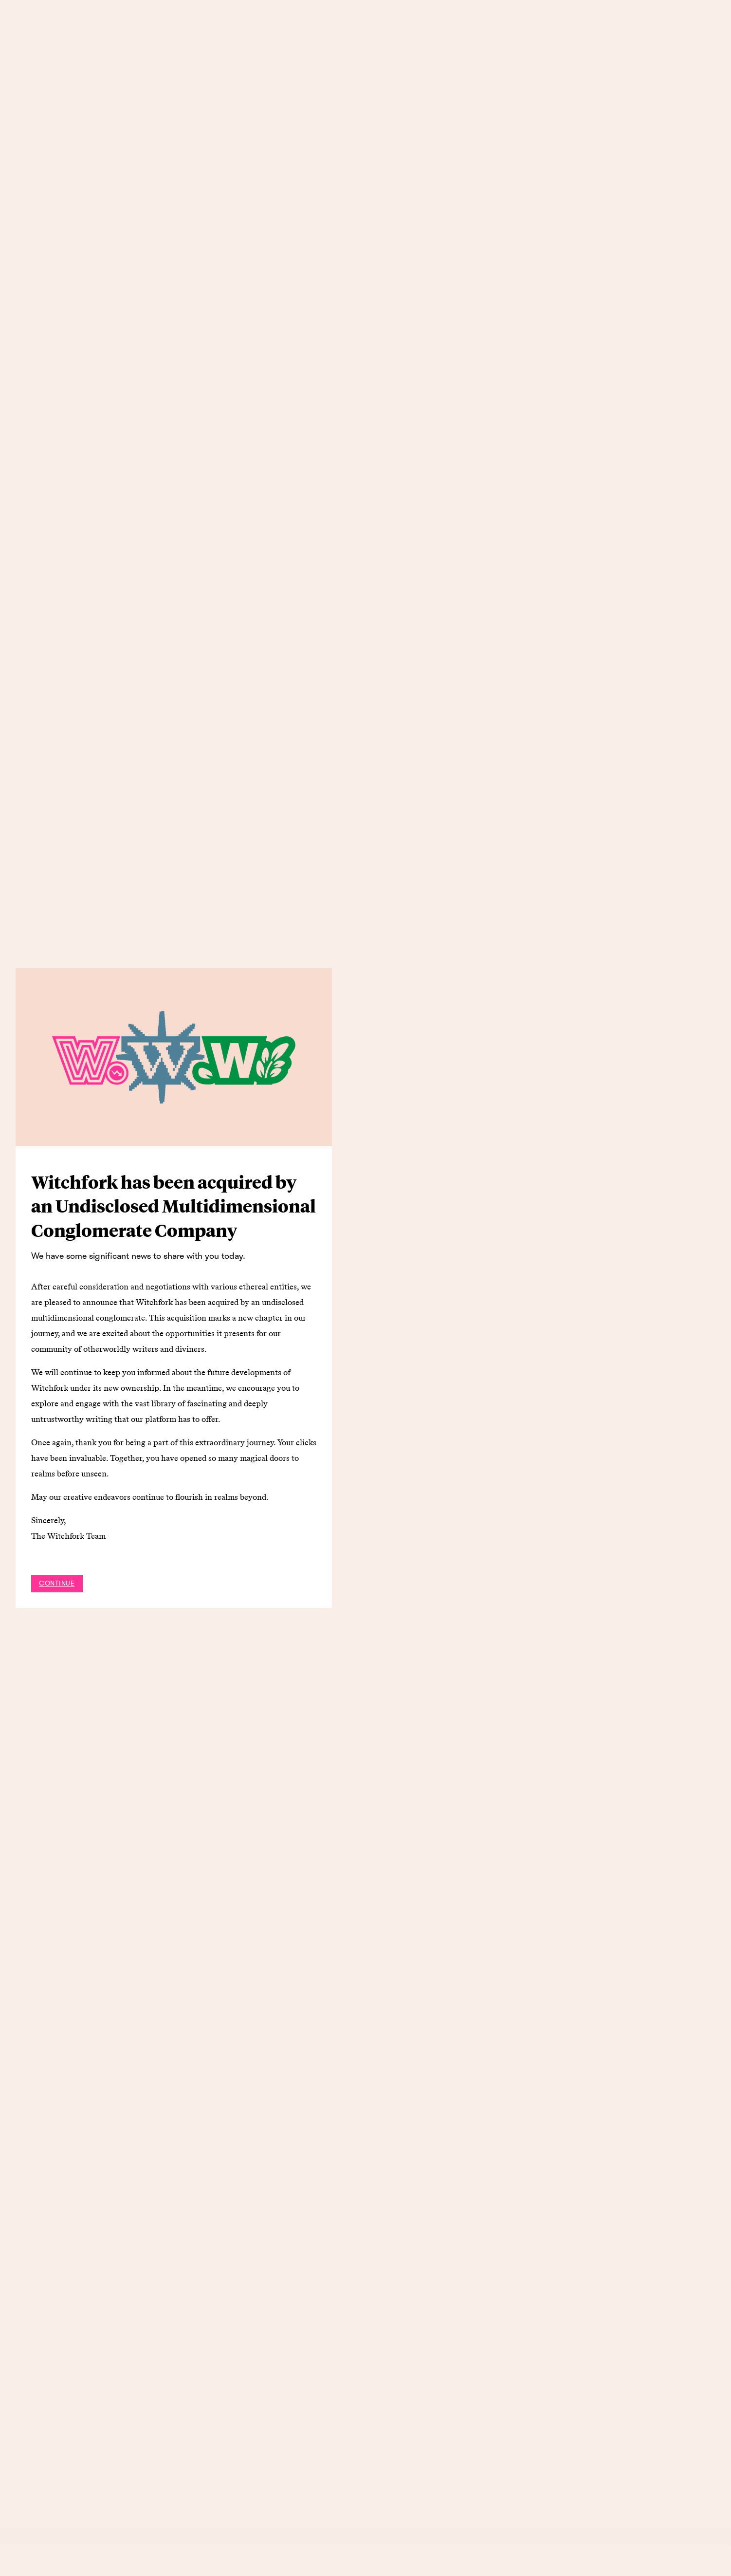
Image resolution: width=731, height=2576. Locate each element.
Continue (57, 1583)
